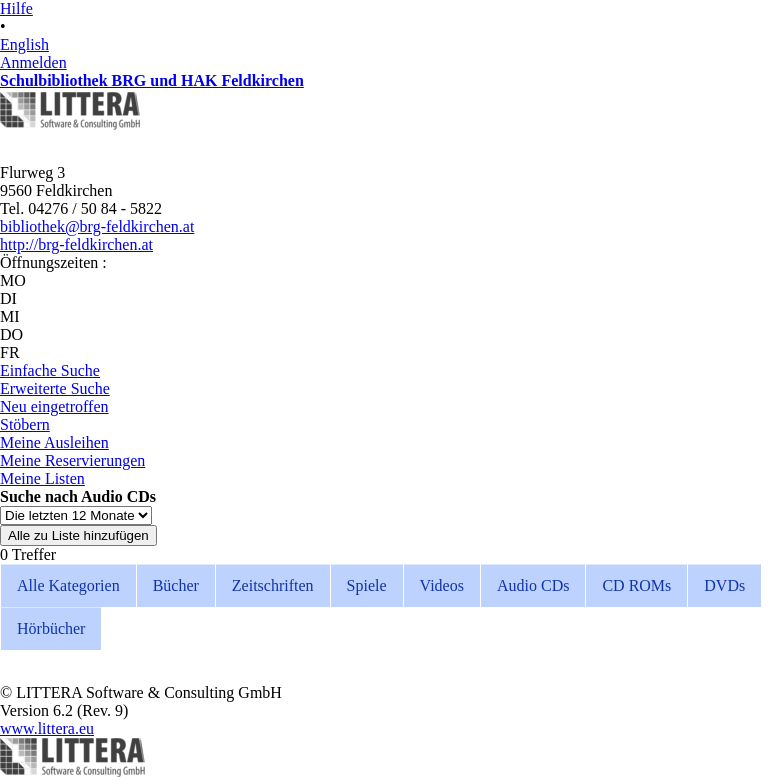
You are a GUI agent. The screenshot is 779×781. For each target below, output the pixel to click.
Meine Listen (42, 478)
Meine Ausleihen (54, 442)
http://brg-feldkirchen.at (76, 244)
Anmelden (33, 62)
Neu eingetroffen (54, 406)
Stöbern (25, 424)
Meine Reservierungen (72, 460)
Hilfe (16, 8)
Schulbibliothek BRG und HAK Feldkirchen (152, 80)
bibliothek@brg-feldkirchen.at (97, 226)
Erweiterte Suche (55, 388)
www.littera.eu (47, 728)
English (24, 44)
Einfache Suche (50, 370)
